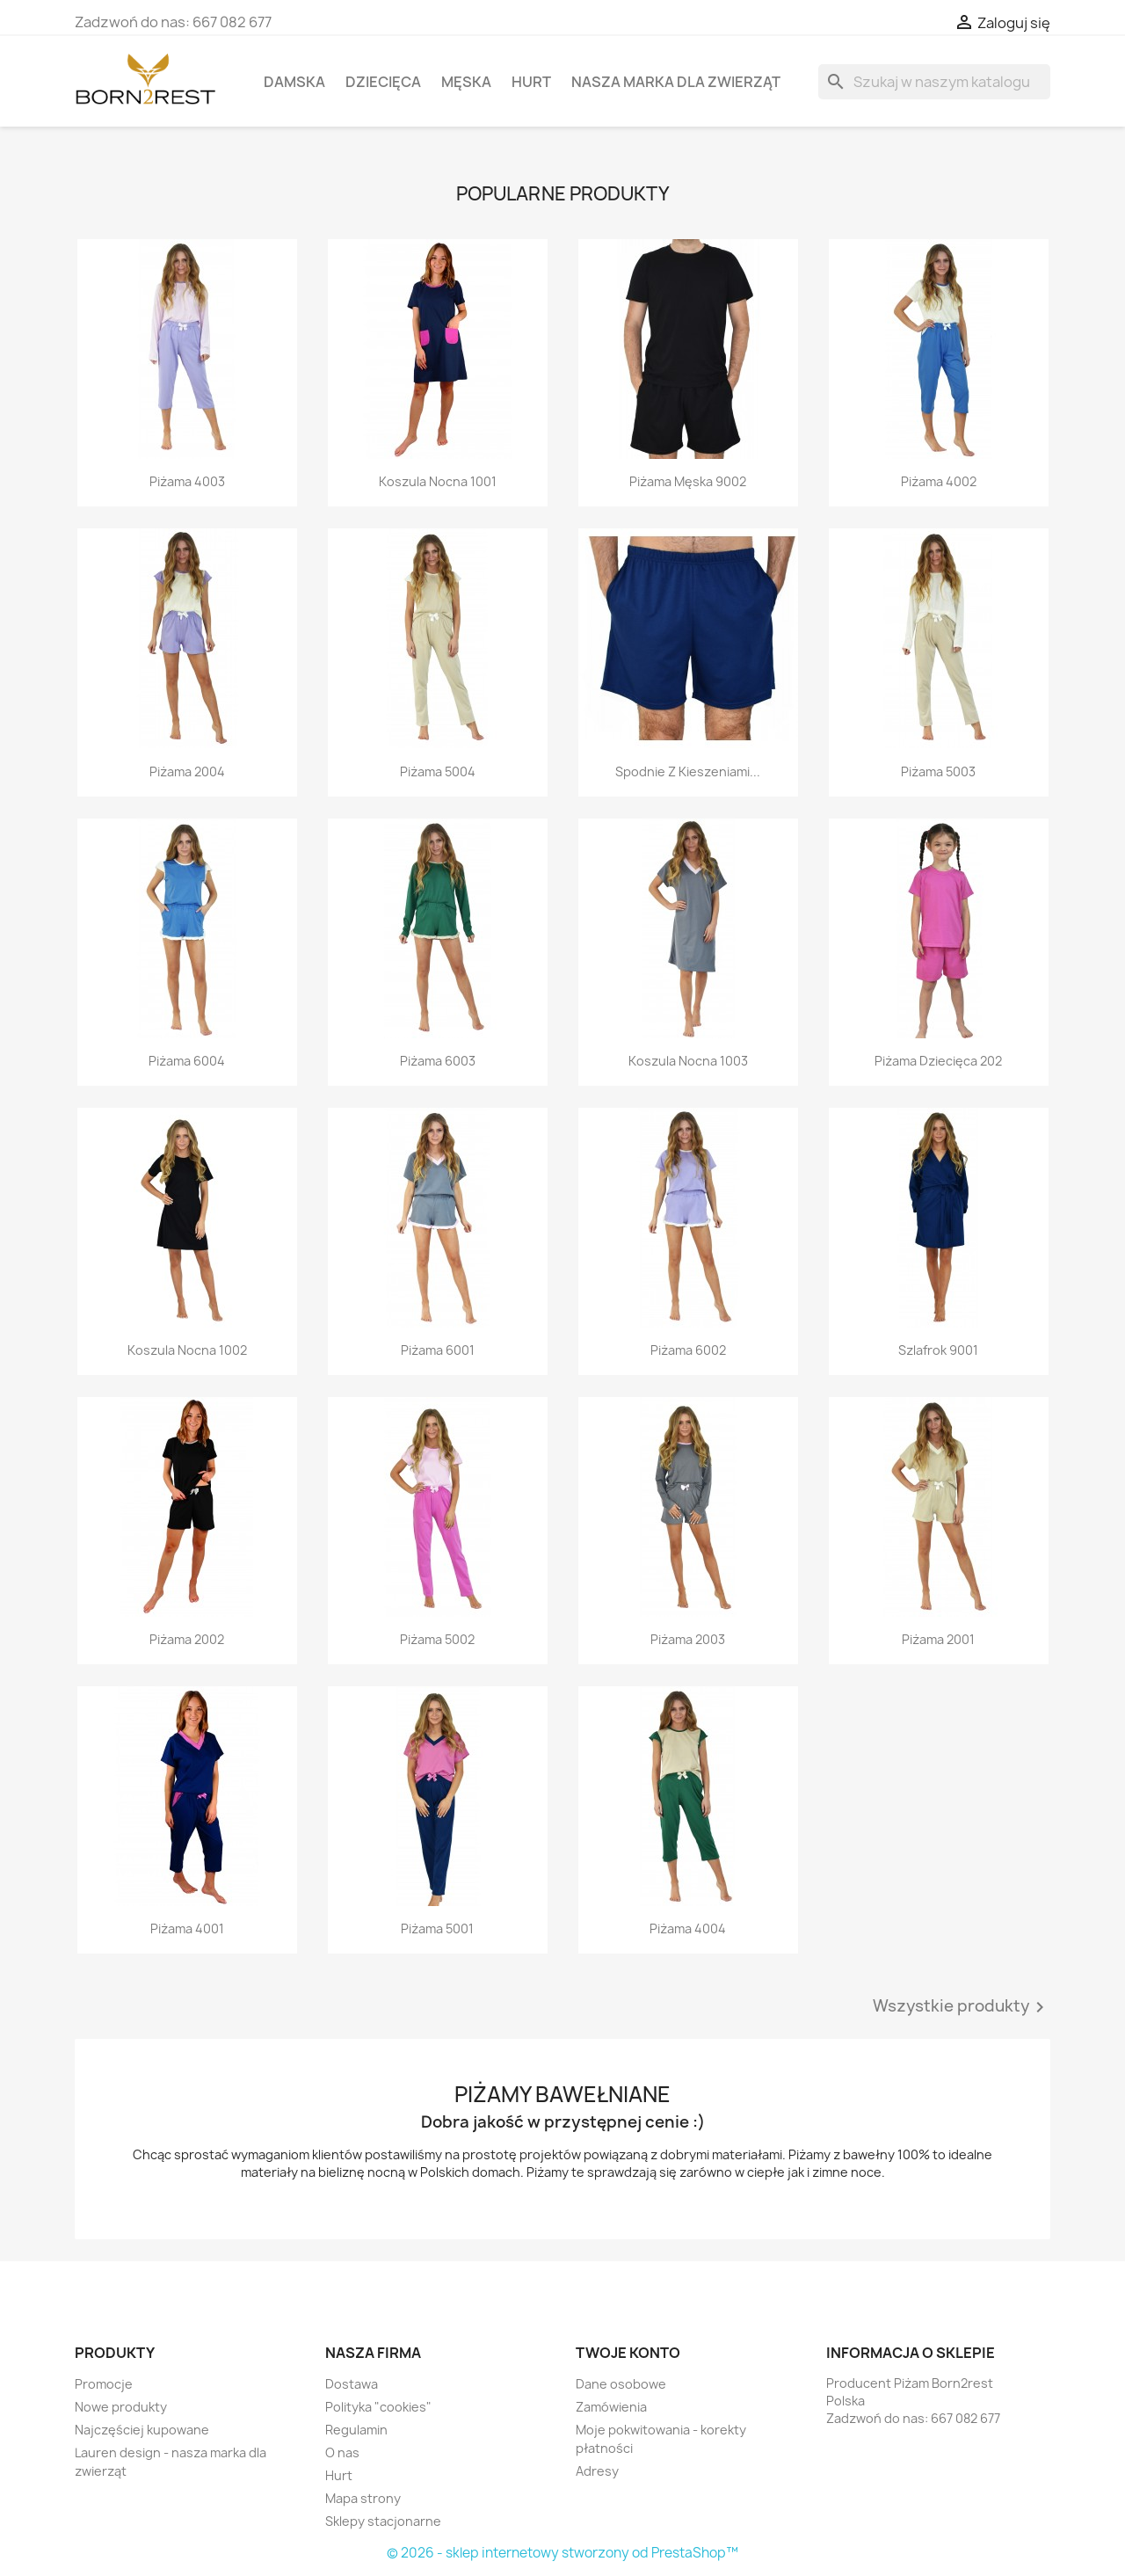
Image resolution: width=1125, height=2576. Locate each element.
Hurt (531, 81)
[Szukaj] (934, 81)
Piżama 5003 (938, 771)
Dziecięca (383, 81)
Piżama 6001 (438, 1350)
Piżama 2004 (187, 771)
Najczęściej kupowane (142, 2429)
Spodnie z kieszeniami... (687, 771)
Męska (466, 81)
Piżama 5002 (437, 1639)
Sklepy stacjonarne (383, 2521)
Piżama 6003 (437, 1060)
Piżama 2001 (938, 1639)
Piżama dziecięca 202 (938, 1060)
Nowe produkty (121, 2406)
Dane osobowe (621, 2384)
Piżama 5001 (437, 1928)
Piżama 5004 (437, 771)
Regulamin (356, 2429)
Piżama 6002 (688, 1350)
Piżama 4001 (187, 1928)
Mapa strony (363, 2498)
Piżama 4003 (187, 481)
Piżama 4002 (938, 481)
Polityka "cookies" (378, 2406)
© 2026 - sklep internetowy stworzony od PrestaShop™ (562, 2552)
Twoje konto (628, 2352)
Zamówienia (611, 2406)
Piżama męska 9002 (687, 481)
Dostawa (351, 2384)
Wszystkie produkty (961, 2007)
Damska (294, 81)
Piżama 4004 (688, 1928)
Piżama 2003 (687, 1639)
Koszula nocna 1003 (688, 1060)
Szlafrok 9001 (938, 1350)
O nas (342, 2452)
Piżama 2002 (186, 1639)
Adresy (597, 2471)
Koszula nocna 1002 (187, 1350)
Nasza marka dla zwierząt (675, 81)
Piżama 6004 (187, 1060)
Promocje (104, 2384)
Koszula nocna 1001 (438, 481)
